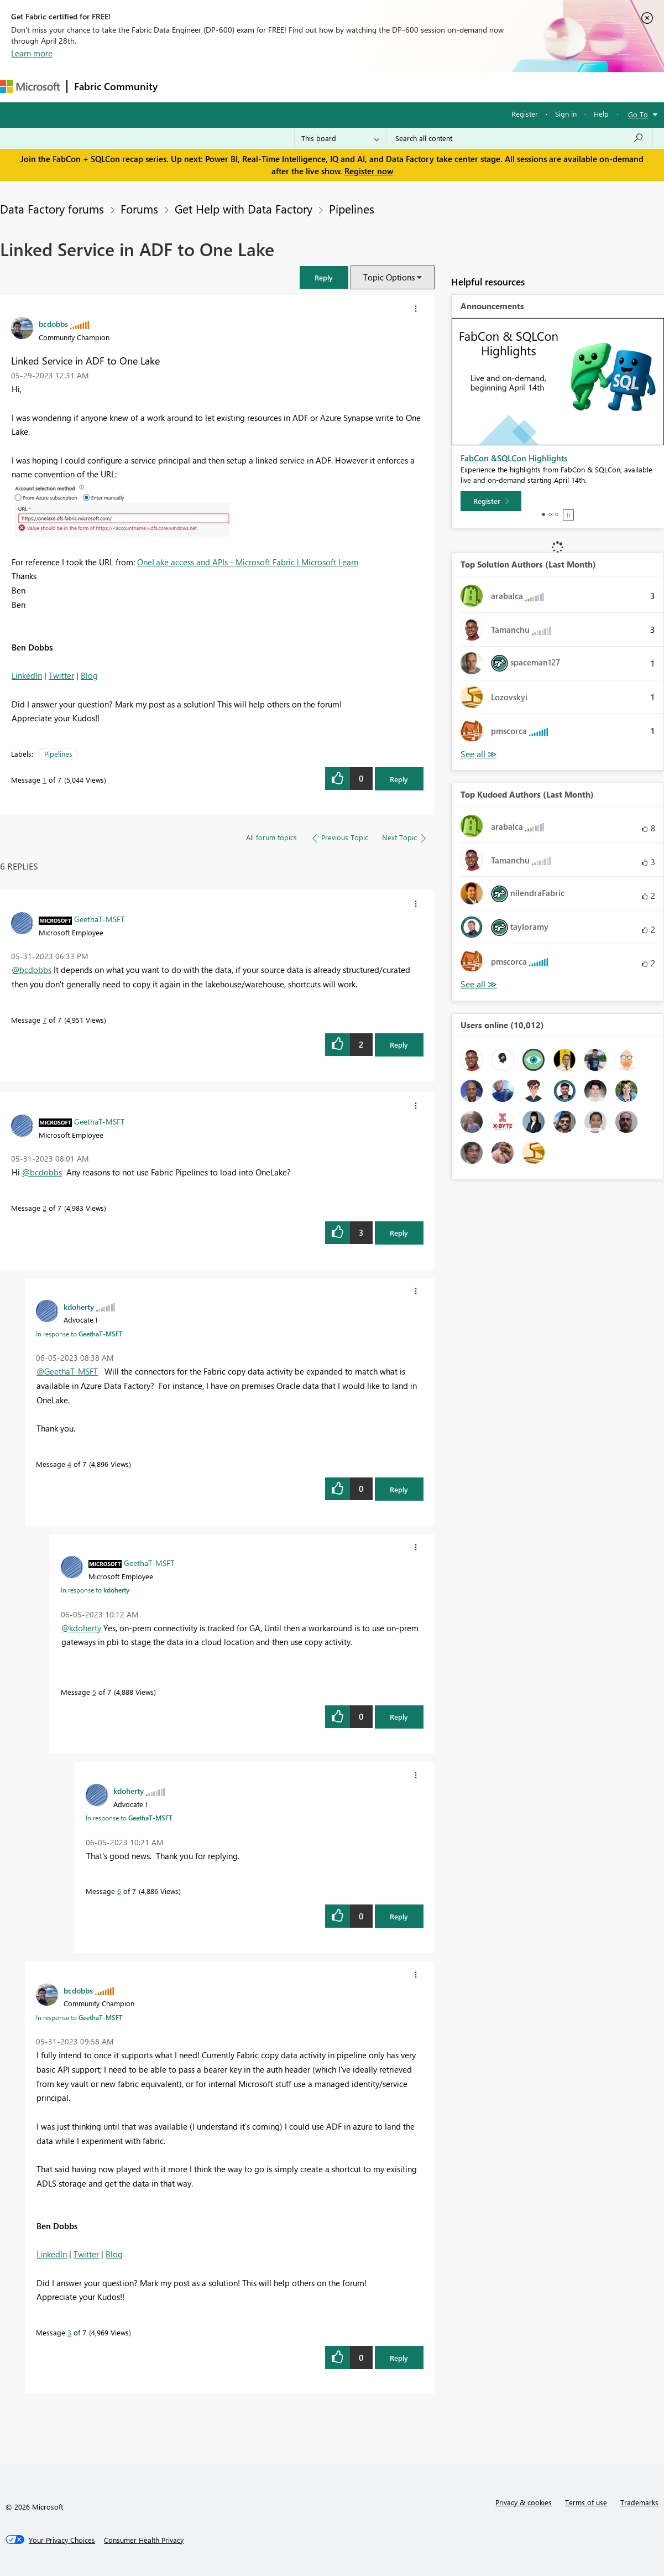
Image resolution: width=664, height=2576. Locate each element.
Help (601, 113)
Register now (368, 170)
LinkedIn (27, 675)
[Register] (491, 501)
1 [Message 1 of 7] (44, 779)
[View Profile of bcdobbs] (53, 323)
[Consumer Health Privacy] (144, 2540)
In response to (79, 1333)
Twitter (61, 675)
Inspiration (231, 86)
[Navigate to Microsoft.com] (30, 86)
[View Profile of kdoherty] (79, 1306)
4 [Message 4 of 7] (69, 1464)
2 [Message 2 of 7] (44, 1207)
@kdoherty (81, 1627)
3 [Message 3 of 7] (69, 2332)
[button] (324, 277)
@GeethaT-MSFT (67, 1371)
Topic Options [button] (389, 277)
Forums (183, 86)
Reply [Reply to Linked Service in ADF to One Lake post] (399, 779)
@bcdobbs (31, 969)
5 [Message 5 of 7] (94, 1691)
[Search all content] (519, 138)
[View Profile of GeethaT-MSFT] (99, 918)
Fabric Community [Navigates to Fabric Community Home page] (116, 86)
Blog (89, 675)
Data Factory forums (52, 208)
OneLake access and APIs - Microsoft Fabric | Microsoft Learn (247, 562)
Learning (418, 86)
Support (465, 86)
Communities (326, 86)
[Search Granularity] (340, 138)
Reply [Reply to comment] (399, 1044)
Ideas (276, 86)
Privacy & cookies (523, 2502)
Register (524, 113)
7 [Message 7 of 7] (44, 1019)
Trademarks (639, 2502)
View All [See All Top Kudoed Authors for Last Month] (479, 984)
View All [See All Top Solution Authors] (479, 754)
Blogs (375, 86)
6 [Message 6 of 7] (119, 1891)
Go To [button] (638, 114)
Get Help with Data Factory (243, 208)
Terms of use (586, 2502)
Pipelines (351, 208)
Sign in (566, 113)
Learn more (32, 53)
